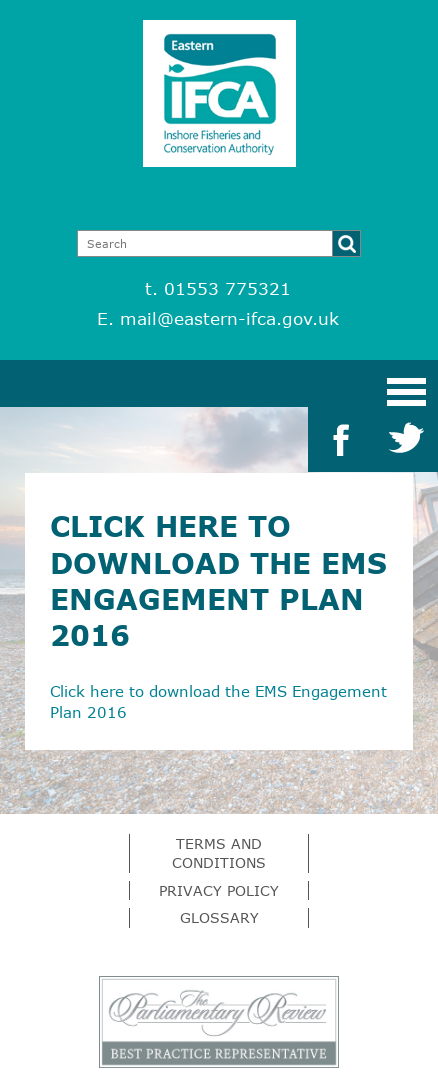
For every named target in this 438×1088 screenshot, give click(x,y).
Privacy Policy (219, 890)
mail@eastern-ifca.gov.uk (229, 318)
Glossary (219, 917)
